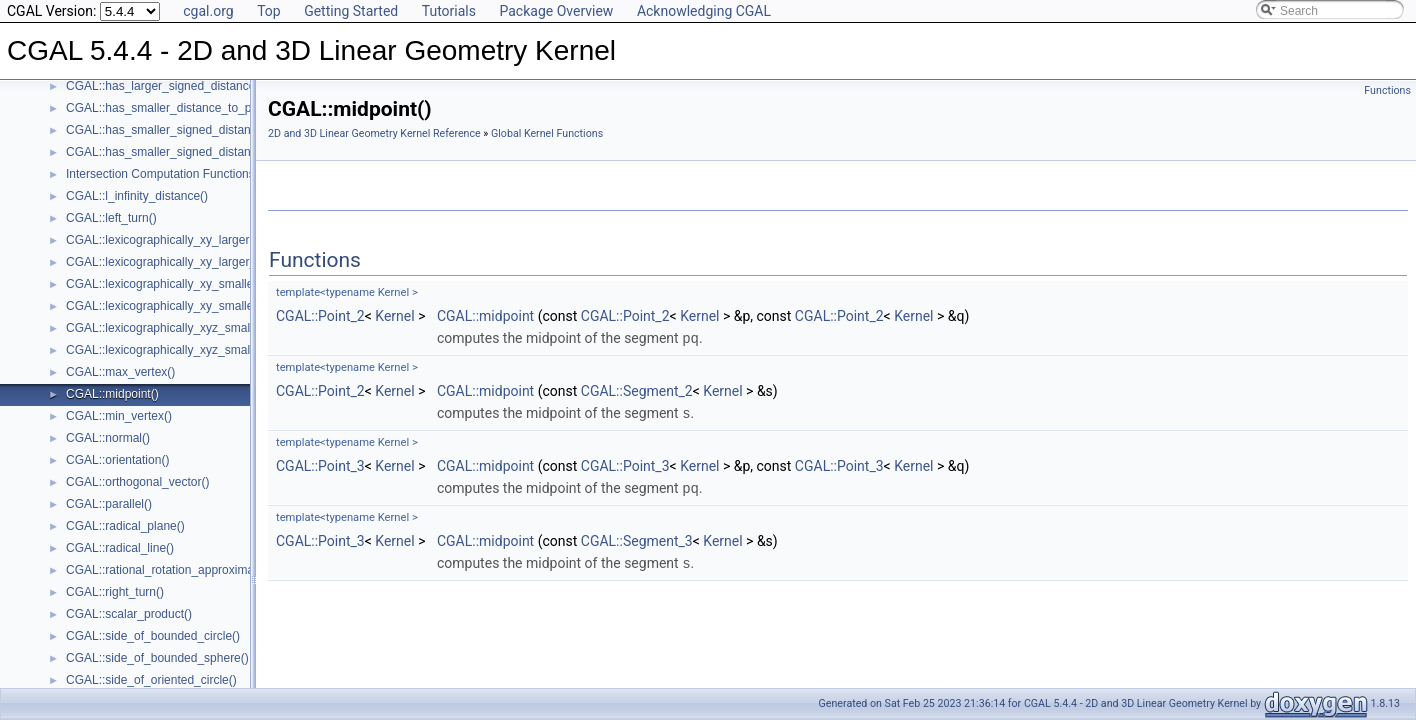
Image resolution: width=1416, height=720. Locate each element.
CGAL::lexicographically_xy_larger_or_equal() (188, 262)
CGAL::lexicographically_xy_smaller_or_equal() (192, 306)
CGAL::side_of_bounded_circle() (153, 636)
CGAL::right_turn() (115, 592)
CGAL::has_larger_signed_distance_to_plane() (191, 86)
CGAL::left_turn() (111, 218)
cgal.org (208, 11)
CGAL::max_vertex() (120, 372)
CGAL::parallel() (109, 504)
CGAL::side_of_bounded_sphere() (157, 658)
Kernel (394, 316)
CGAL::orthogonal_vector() (137, 482)
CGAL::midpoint (485, 316)
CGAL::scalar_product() (129, 614)
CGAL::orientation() (117, 460)
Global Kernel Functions (547, 133)
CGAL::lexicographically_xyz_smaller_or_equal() (195, 350)
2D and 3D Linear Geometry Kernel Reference (374, 133)
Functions (1387, 90)
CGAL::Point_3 (320, 464)
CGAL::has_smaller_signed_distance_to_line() (189, 130)
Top (269, 11)
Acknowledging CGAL (704, 11)
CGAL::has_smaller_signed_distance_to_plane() (195, 152)
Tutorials (449, 11)
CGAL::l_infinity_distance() (137, 196)
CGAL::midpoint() (112, 394)
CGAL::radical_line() (120, 548)
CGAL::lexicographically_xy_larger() (161, 240)
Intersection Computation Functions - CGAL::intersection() (220, 174)
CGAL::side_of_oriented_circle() (151, 680)
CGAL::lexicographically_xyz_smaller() (168, 328)
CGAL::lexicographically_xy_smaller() (165, 284)
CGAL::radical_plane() (125, 526)
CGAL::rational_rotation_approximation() (173, 570)
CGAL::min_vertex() (119, 416)
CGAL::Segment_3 (637, 538)
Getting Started (351, 11)
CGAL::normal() (108, 438)
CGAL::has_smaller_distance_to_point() (172, 108)
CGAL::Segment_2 (637, 390)
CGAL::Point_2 (320, 316)
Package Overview (556, 11)
